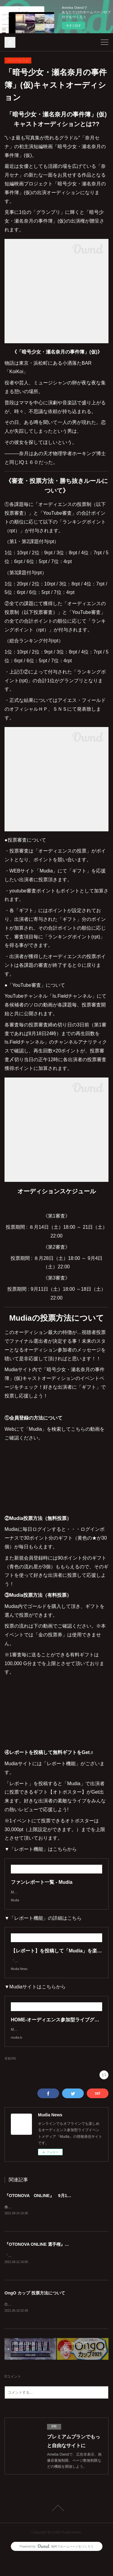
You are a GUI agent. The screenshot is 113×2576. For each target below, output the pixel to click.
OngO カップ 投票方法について (35, 2312)
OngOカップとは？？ (22, 2323)
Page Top (56, 2527)
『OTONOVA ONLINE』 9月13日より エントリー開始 (59, 2213)
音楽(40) (10, 2076)
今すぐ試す (73, 25)
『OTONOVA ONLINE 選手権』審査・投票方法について (58, 2262)
